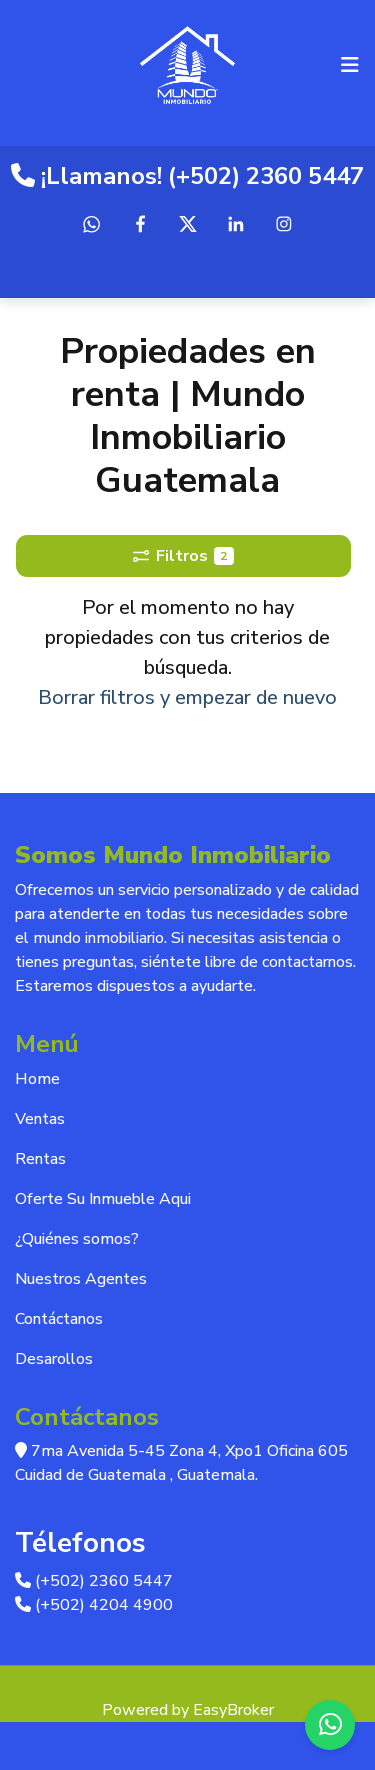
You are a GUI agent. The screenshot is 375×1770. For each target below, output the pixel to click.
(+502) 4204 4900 (94, 1605)
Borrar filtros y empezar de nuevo (187, 697)
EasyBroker (233, 1710)
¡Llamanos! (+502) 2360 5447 (187, 176)
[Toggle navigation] (350, 65)
